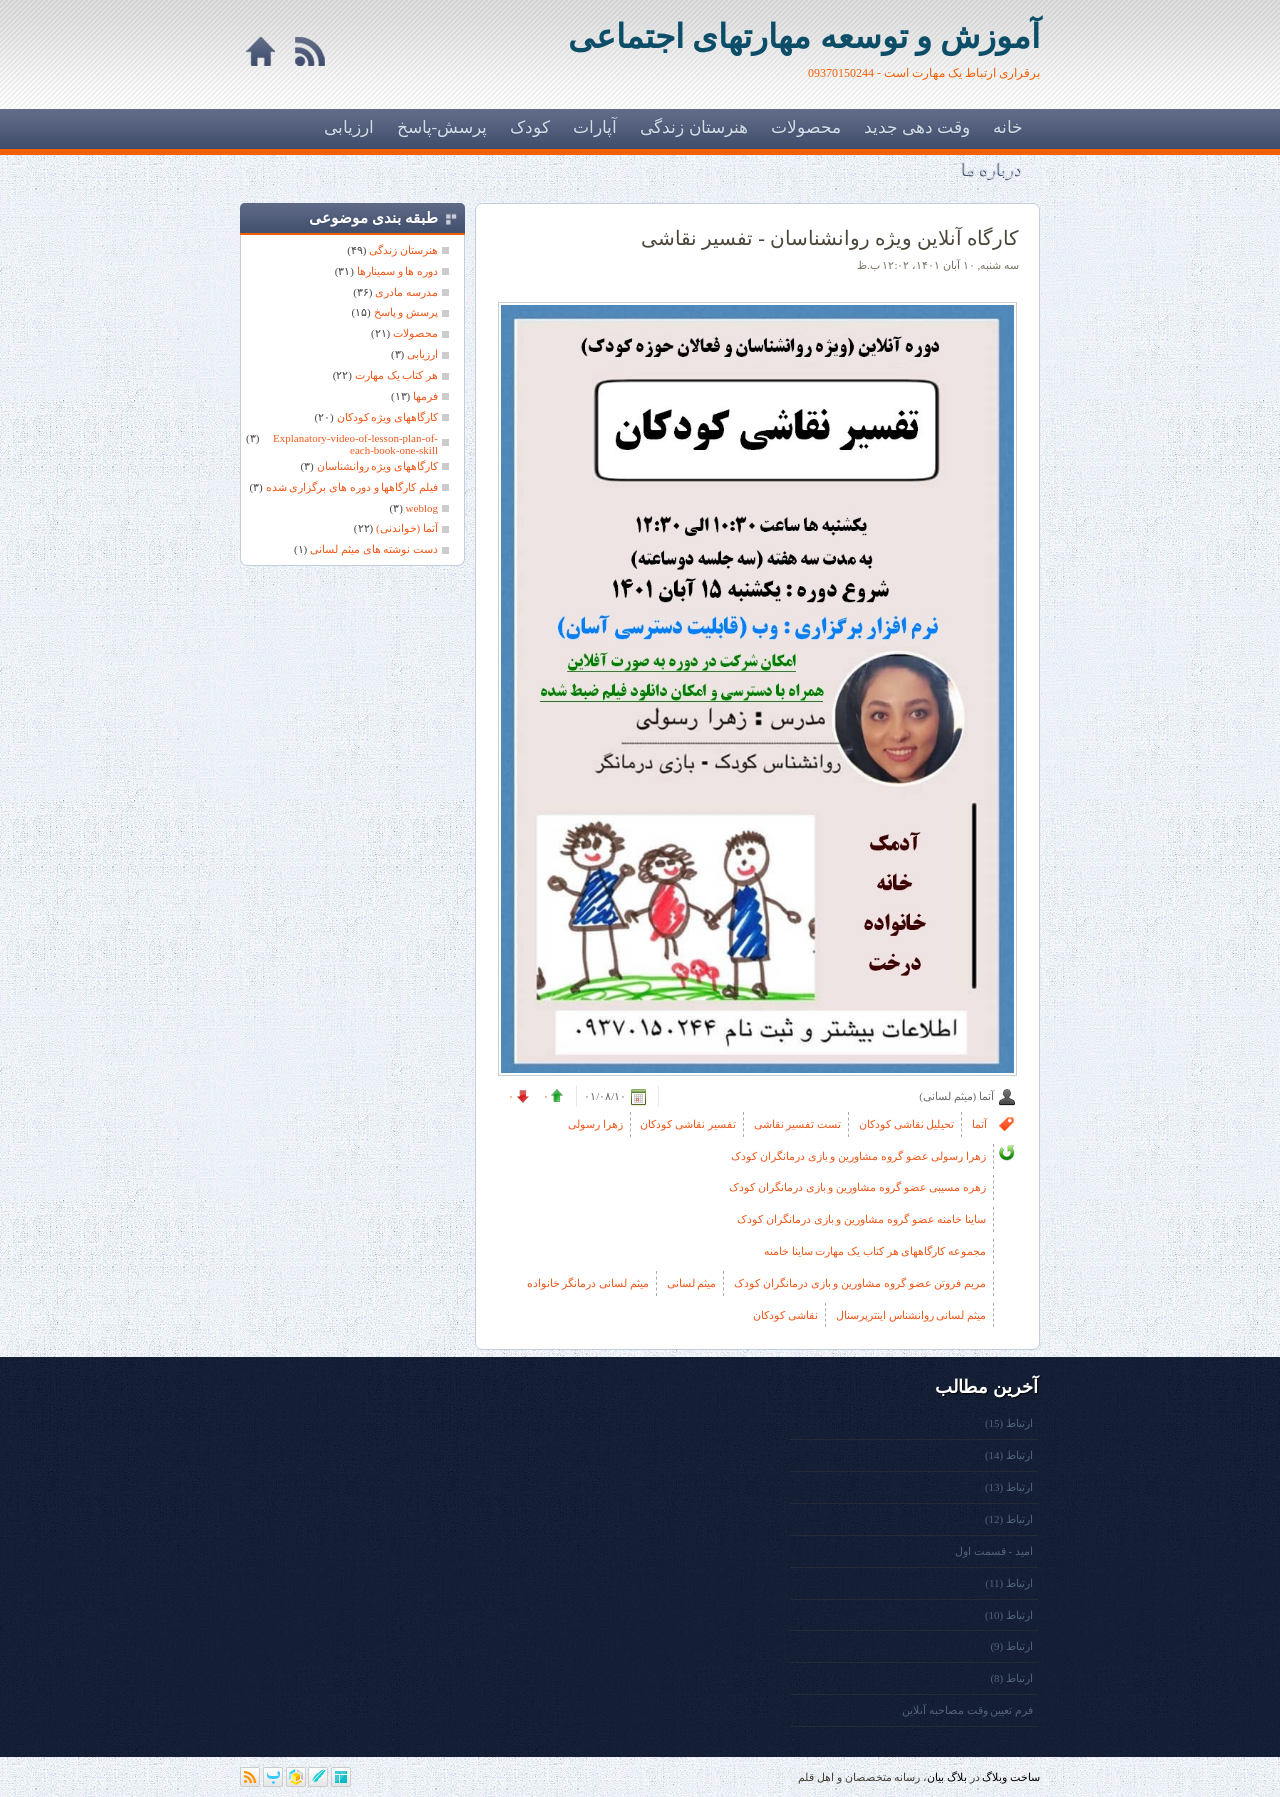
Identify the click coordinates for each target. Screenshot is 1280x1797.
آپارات (595, 127)
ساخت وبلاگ (1011, 1777)
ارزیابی (349, 127)
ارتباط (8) (1011, 1678)
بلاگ (957, 1777)
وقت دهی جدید (917, 127)
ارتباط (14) (1009, 1455)
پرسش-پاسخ (442, 127)
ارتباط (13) (1009, 1487)
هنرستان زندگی (693, 127)
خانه (1008, 127)
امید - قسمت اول (994, 1551)
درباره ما (992, 169)
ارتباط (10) (1009, 1615)
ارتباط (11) (1009, 1583)
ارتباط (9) (1011, 1646)
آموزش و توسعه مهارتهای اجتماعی (804, 37)
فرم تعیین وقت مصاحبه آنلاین (967, 1710)
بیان (935, 1777)
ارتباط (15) (1009, 1423)
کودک (530, 127)
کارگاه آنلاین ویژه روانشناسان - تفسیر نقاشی (830, 238)
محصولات (806, 127)
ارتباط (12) (1009, 1519)
